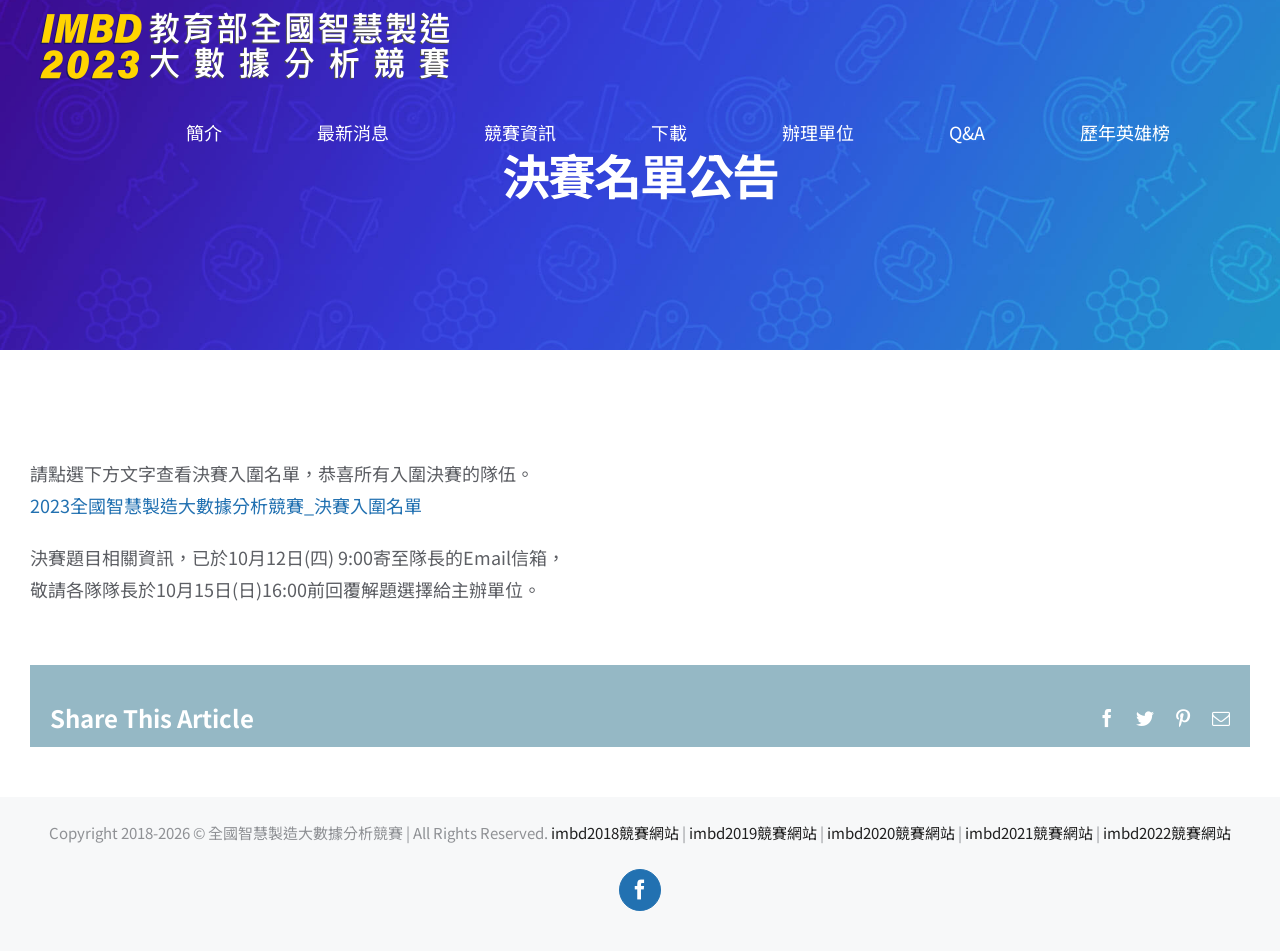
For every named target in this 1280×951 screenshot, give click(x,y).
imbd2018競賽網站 (615, 832)
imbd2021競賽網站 (1029, 832)
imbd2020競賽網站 (891, 832)
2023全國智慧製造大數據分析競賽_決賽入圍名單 (226, 505)
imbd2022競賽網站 (1167, 832)
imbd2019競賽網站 (753, 832)
